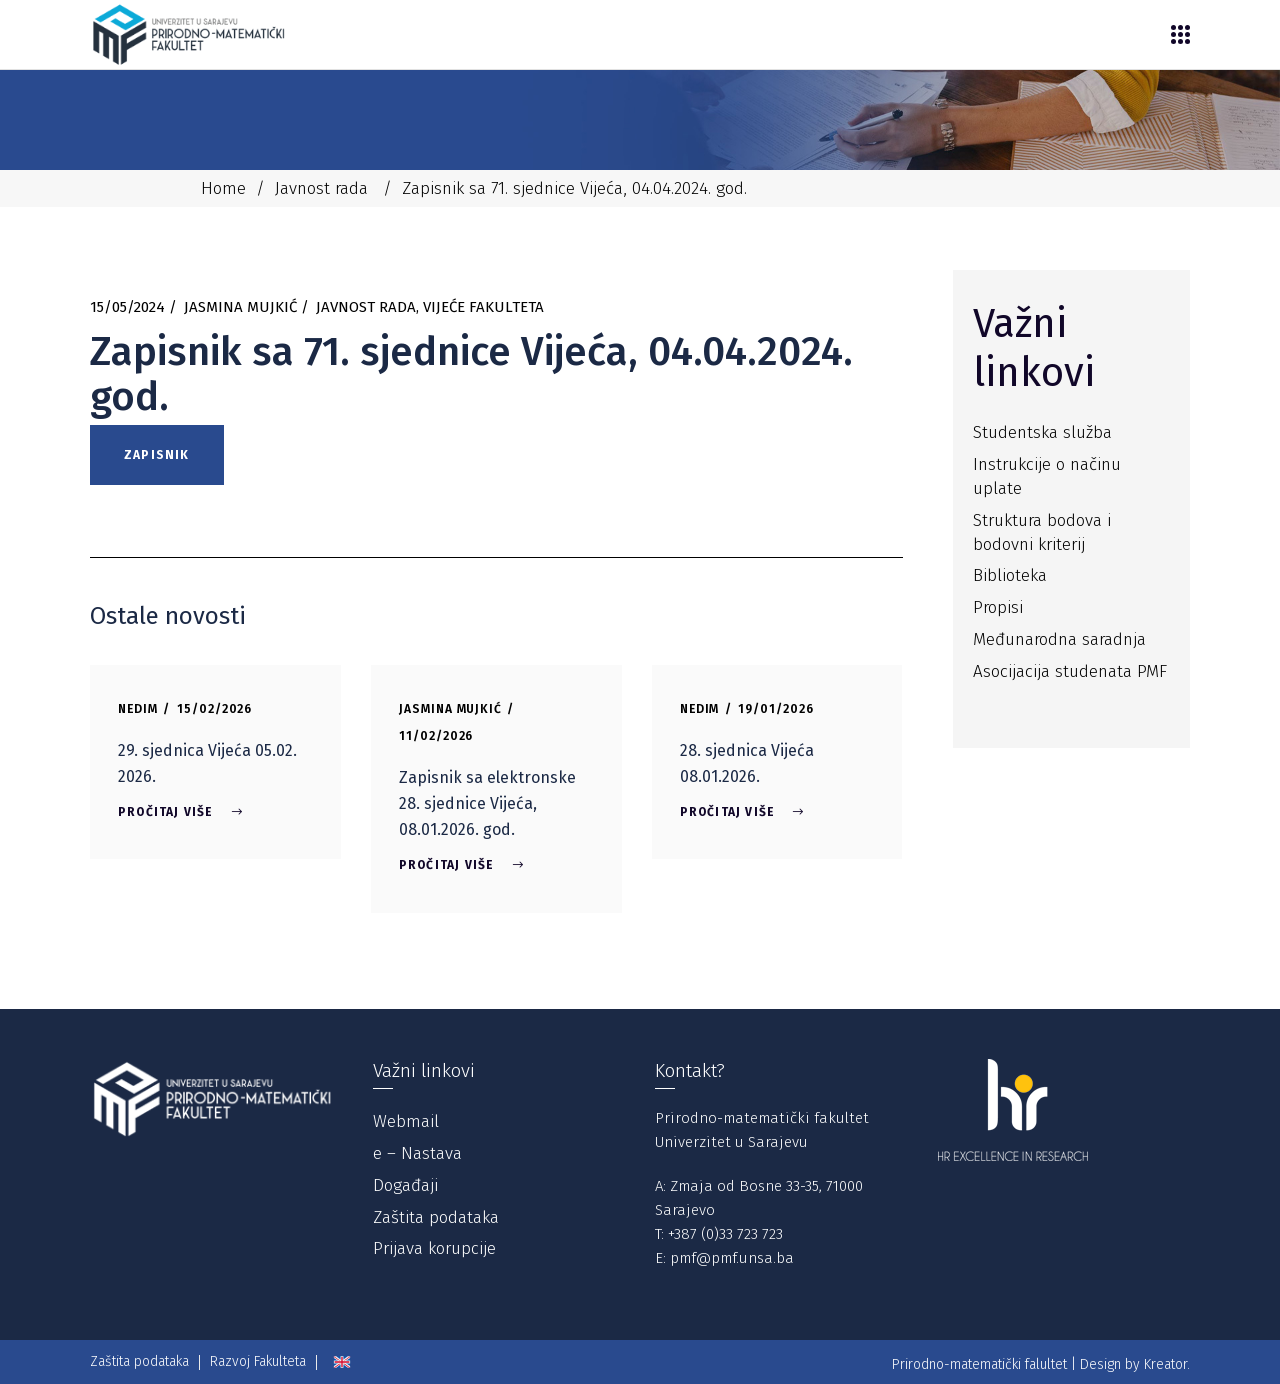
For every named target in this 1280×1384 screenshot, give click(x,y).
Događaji (405, 1185)
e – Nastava (417, 1153)
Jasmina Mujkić (240, 307)
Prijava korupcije (434, 1248)
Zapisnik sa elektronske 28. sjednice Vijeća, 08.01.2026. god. (487, 803)
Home (223, 188)
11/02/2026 (436, 736)
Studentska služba (1042, 432)
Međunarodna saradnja (1059, 639)
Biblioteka (1010, 575)
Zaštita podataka (436, 1217)
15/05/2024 (127, 307)
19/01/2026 (776, 709)
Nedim (138, 709)
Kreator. (1167, 1364)
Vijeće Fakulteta (483, 307)
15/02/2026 (215, 709)
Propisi (998, 607)
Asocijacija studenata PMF (1070, 671)
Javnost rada (321, 188)
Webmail (406, 1121)
